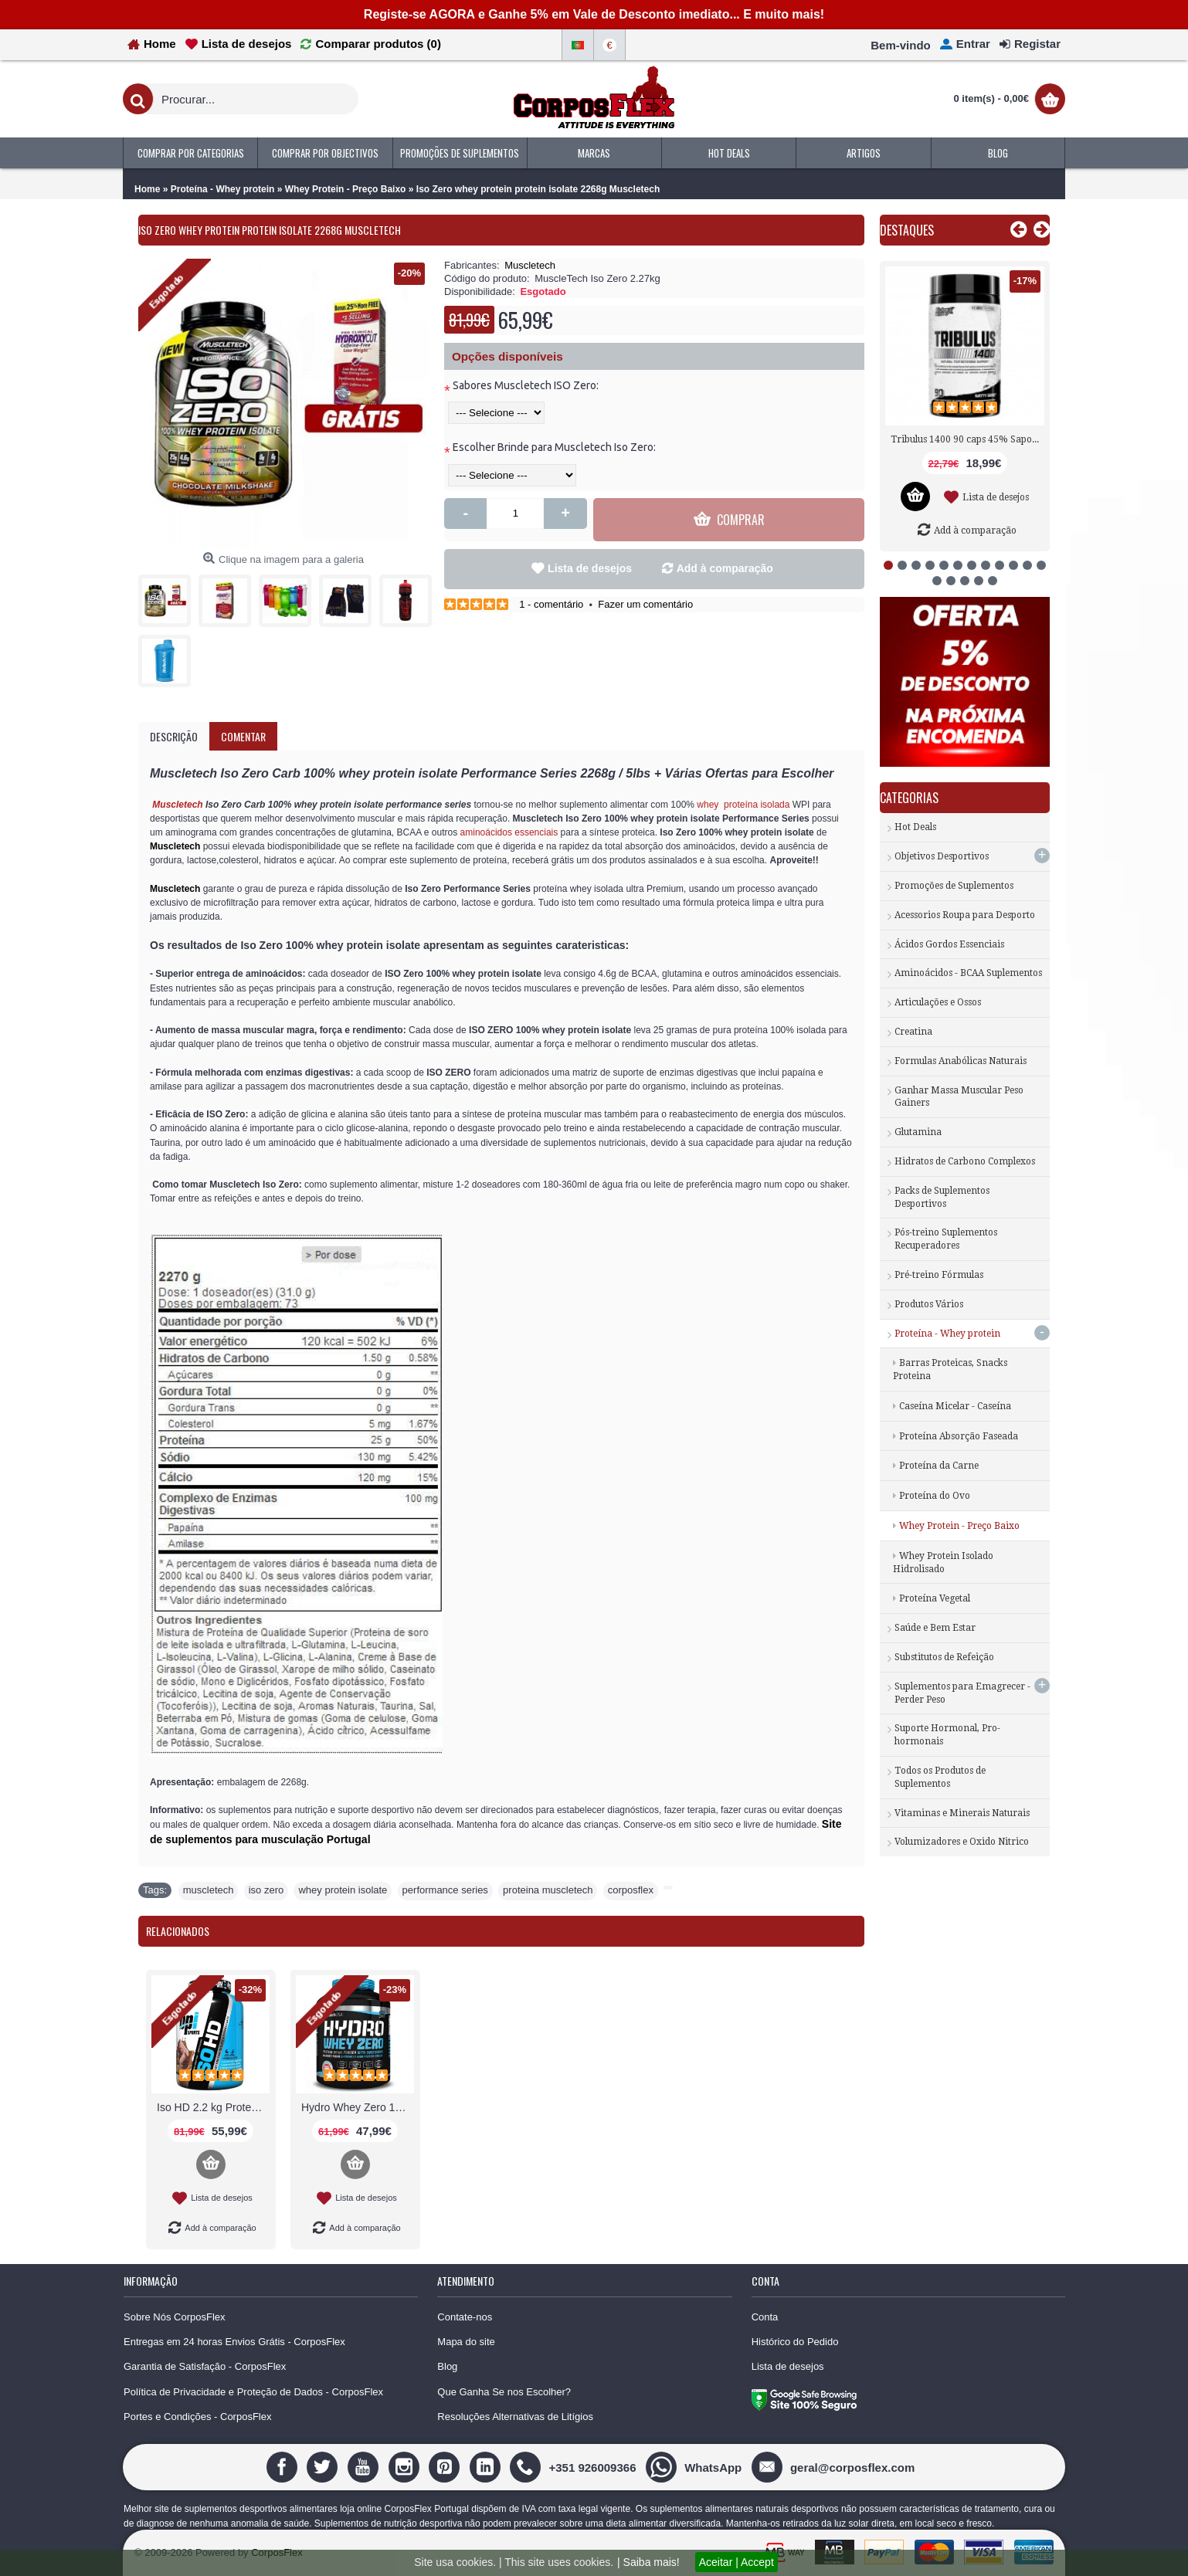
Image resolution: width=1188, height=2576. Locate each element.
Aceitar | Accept (736, 2562)
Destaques (907, 230)
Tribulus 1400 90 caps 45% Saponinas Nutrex (967, 439)
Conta (765, 2317)
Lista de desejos (590, 568)
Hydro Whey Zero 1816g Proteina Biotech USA (357, 2107)
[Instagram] (406, 2467)
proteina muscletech (547, 1890)
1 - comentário (551, 604)
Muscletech (529, 265)
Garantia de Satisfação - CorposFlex (205, 2366)
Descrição (174, 736)
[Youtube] (365, 2467)
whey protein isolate (342, 1890)
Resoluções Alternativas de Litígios (515, 2416)
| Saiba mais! (648, 2562)
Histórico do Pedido (795, 2341)
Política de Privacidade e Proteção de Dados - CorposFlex (253, 2392)
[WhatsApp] (695, 2467)
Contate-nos (464, 2317)
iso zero (266, 1890)
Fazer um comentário (645, 604)
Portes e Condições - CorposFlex (197, 2416)
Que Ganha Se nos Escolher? (504, 2392)
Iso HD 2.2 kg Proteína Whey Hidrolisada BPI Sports (213, 2107)
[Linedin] (487, 2467)
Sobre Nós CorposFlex (175, 2317)
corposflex (630, 1890)
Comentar (243, 736)
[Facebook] (283, 2467)
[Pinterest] (446, 2467)
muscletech (208, 1890)
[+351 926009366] (575, 2467)
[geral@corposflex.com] (835, 2467)
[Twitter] (324, 2467)
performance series (445, 1890)
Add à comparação (725, 568)
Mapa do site (465, 2341)
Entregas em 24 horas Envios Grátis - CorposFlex (234, 2341)
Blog (447, 2366)
